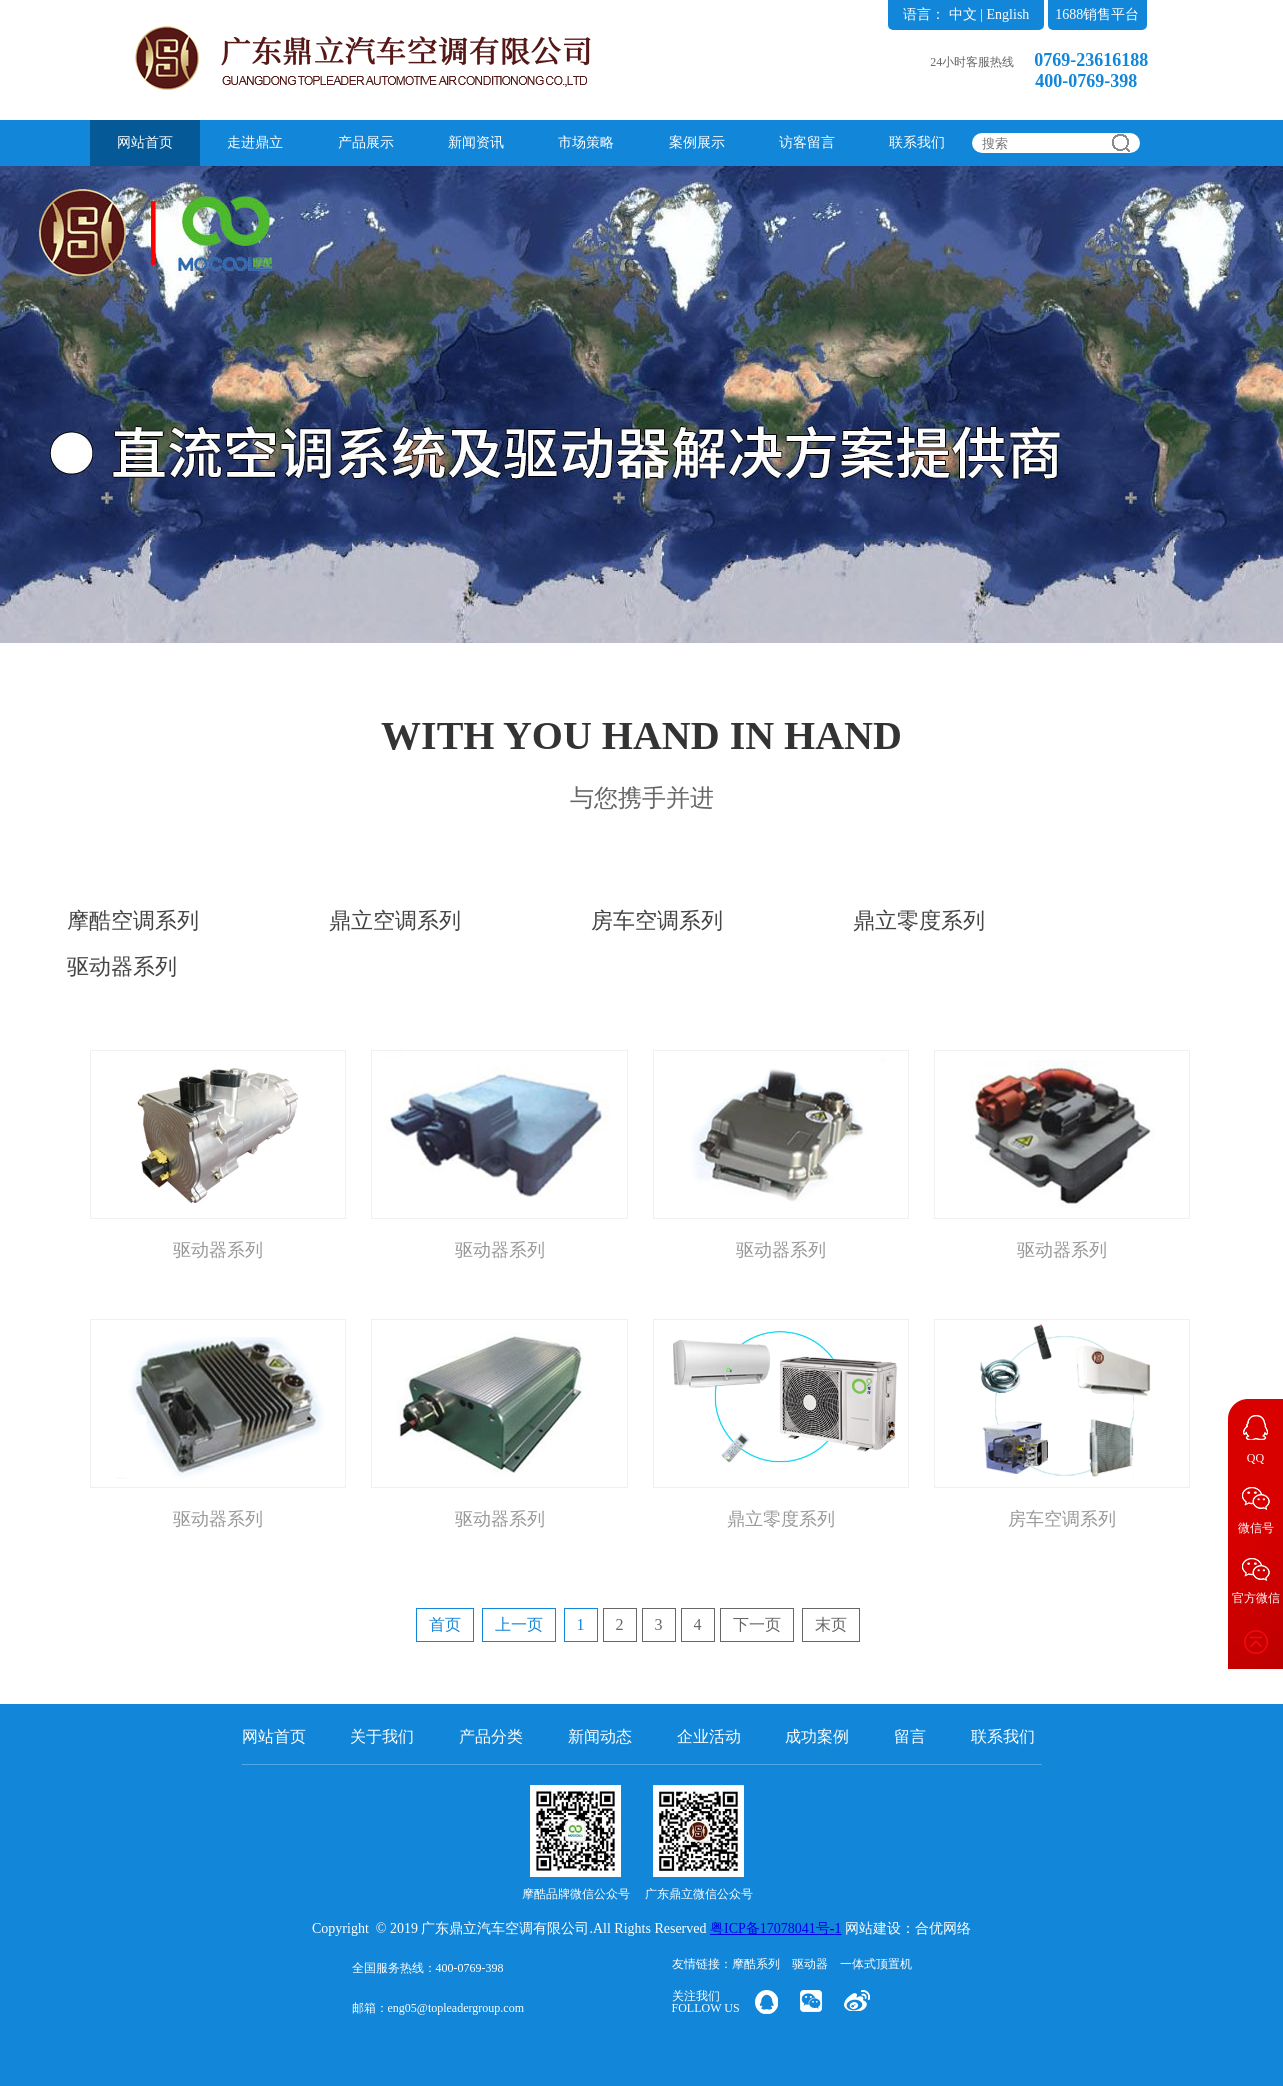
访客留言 (807, 142)
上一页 (519, 1624)
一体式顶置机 (876, 1964)
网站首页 (145, 142)
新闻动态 (600, 1736)
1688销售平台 (1097, 14)
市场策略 (586, 142)
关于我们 (382, 1736)
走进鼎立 (255, 142)
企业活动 (709, 1736)
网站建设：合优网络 (908, 1928)
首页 (445, 1624)
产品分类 (491, 1736)
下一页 (757, 1624)
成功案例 (817, 1736)
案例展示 (697, 142)
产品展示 (366, 142)
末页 (831, 1624)
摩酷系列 (756, 1964)
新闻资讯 (476, 142)
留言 (910, 1736)
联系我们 (917, 142)
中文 (963, 14)
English (1008, 14)
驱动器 (810, 1964)
